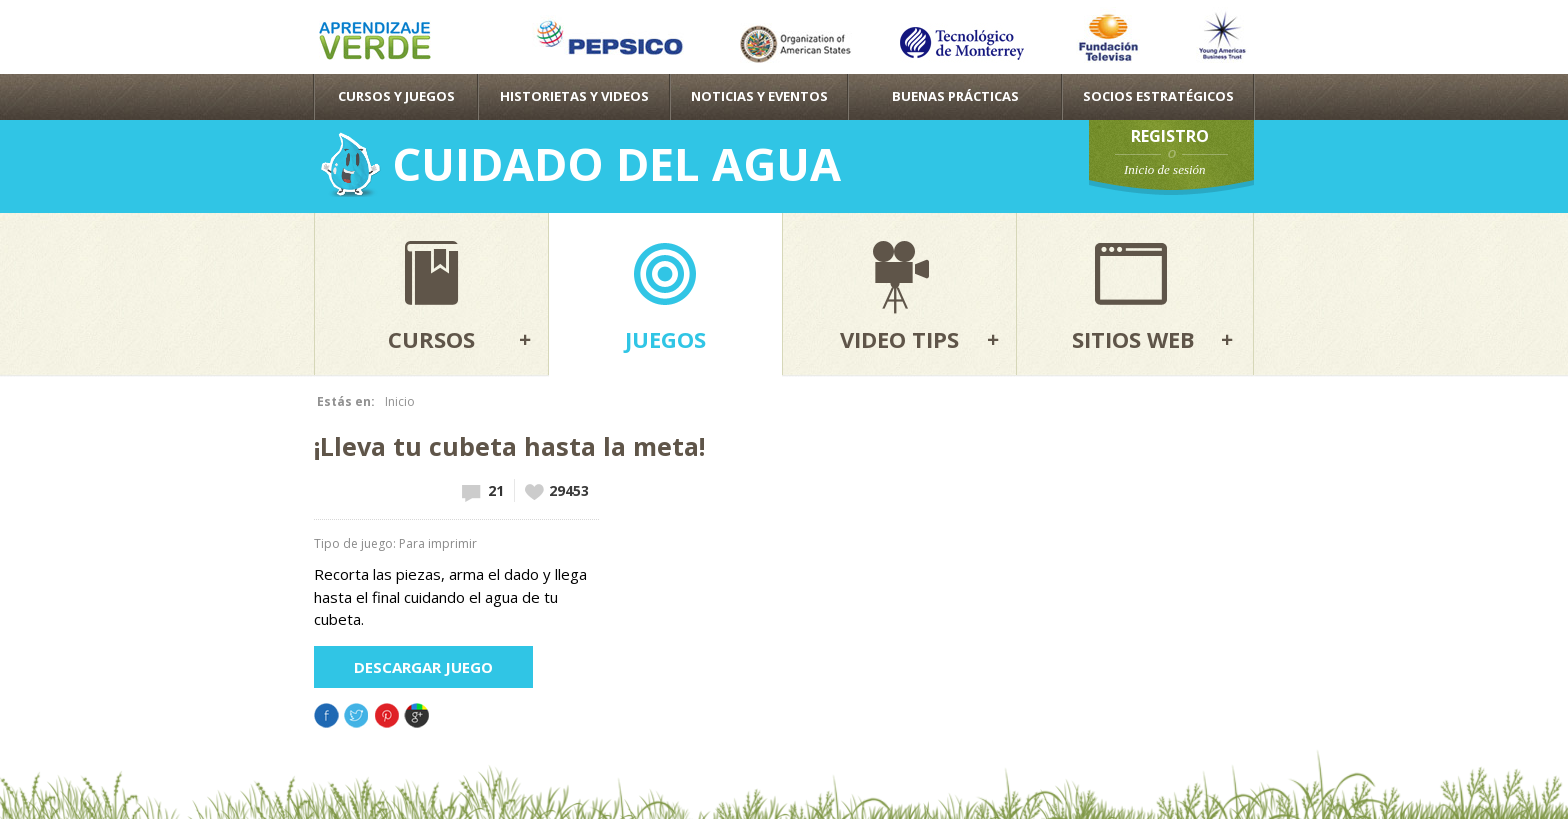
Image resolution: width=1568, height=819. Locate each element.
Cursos (431, 339)
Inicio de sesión (1165, 169)
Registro (1170, 136)
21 (496, 490)
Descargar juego (423, 667)
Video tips (899, 339)
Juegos (665, 339)
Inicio (400, 401)
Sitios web (1133, 339)
